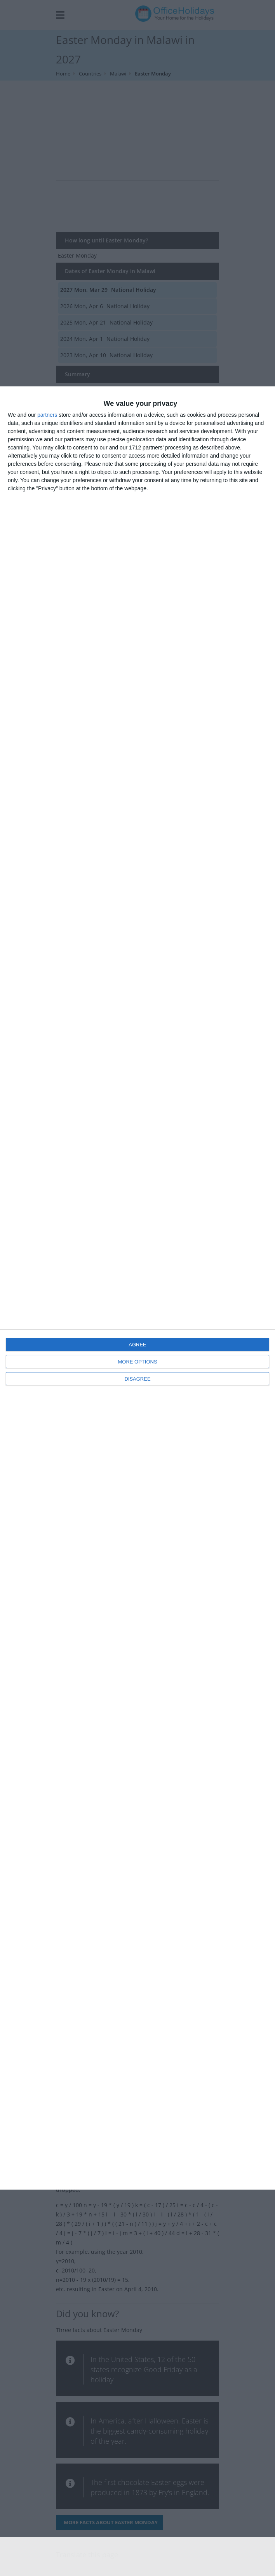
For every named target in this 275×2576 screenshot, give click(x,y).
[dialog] (137, 1288)
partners (47, 415)
